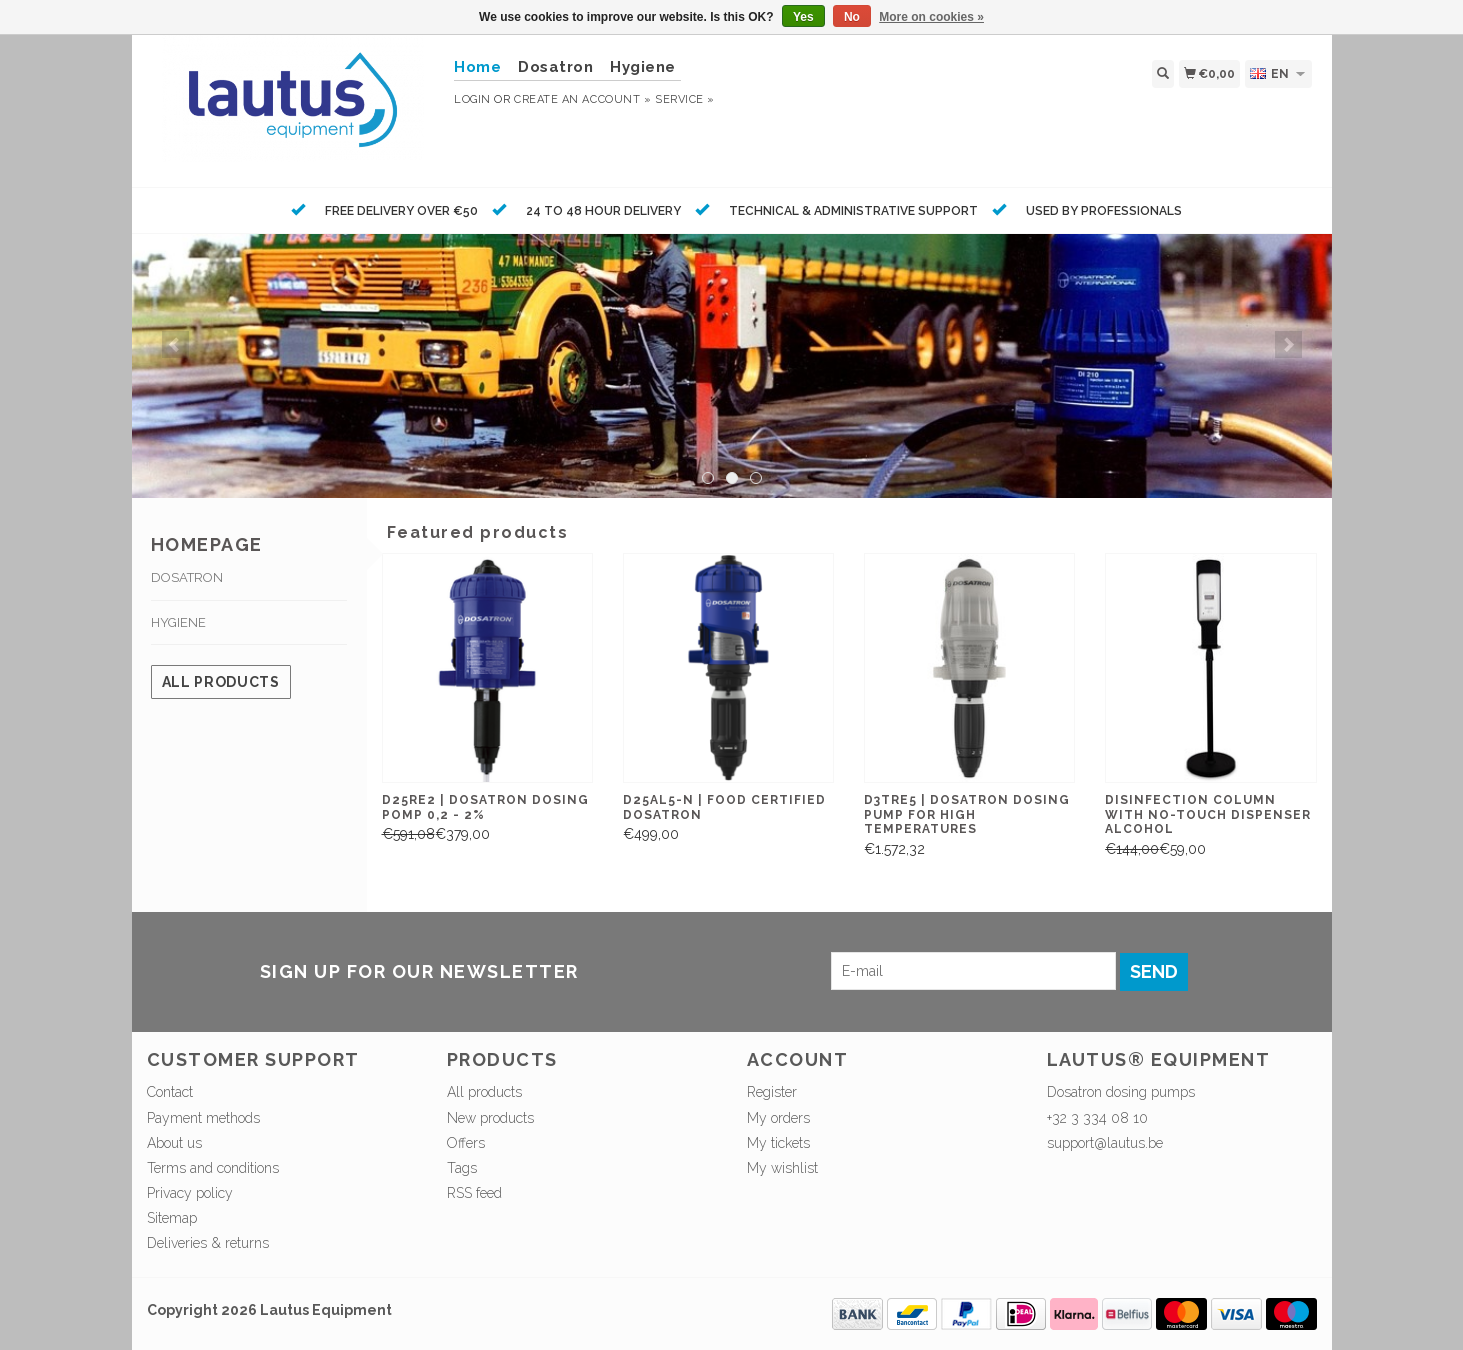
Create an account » (582, 99)
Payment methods (203, 1118)
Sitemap (172, 1218)
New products (490, 1118)
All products (221, 682)
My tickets (778, 1143)
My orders (778, 1118)
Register (772, 1092)
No (852, 17)
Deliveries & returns (208, 1243)
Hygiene (643, 67)
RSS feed (474, 1193)
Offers (466, 1143)
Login (472, 99)
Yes (803, 17)
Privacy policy (190, 1193)
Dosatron (555, 67)
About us (174, 1143)
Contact (170, 1092)
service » (685, 99)
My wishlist (782, 1168)
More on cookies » (931, 17)
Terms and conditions (213, 1168)
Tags (462, 1168)
